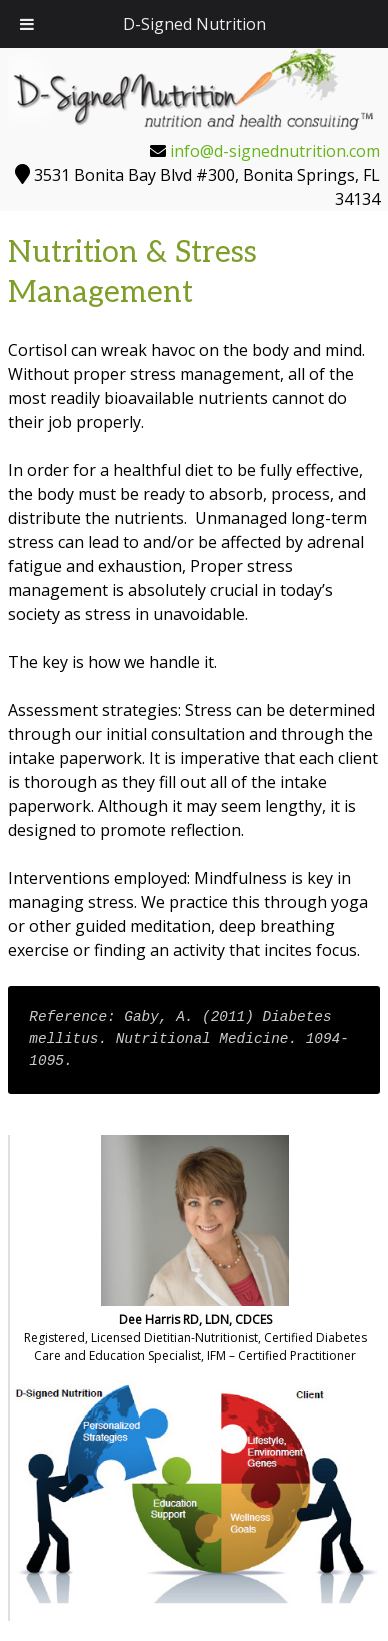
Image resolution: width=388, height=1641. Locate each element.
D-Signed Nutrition (194, 24)
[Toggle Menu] (27, 24)
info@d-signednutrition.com (275, 151)
